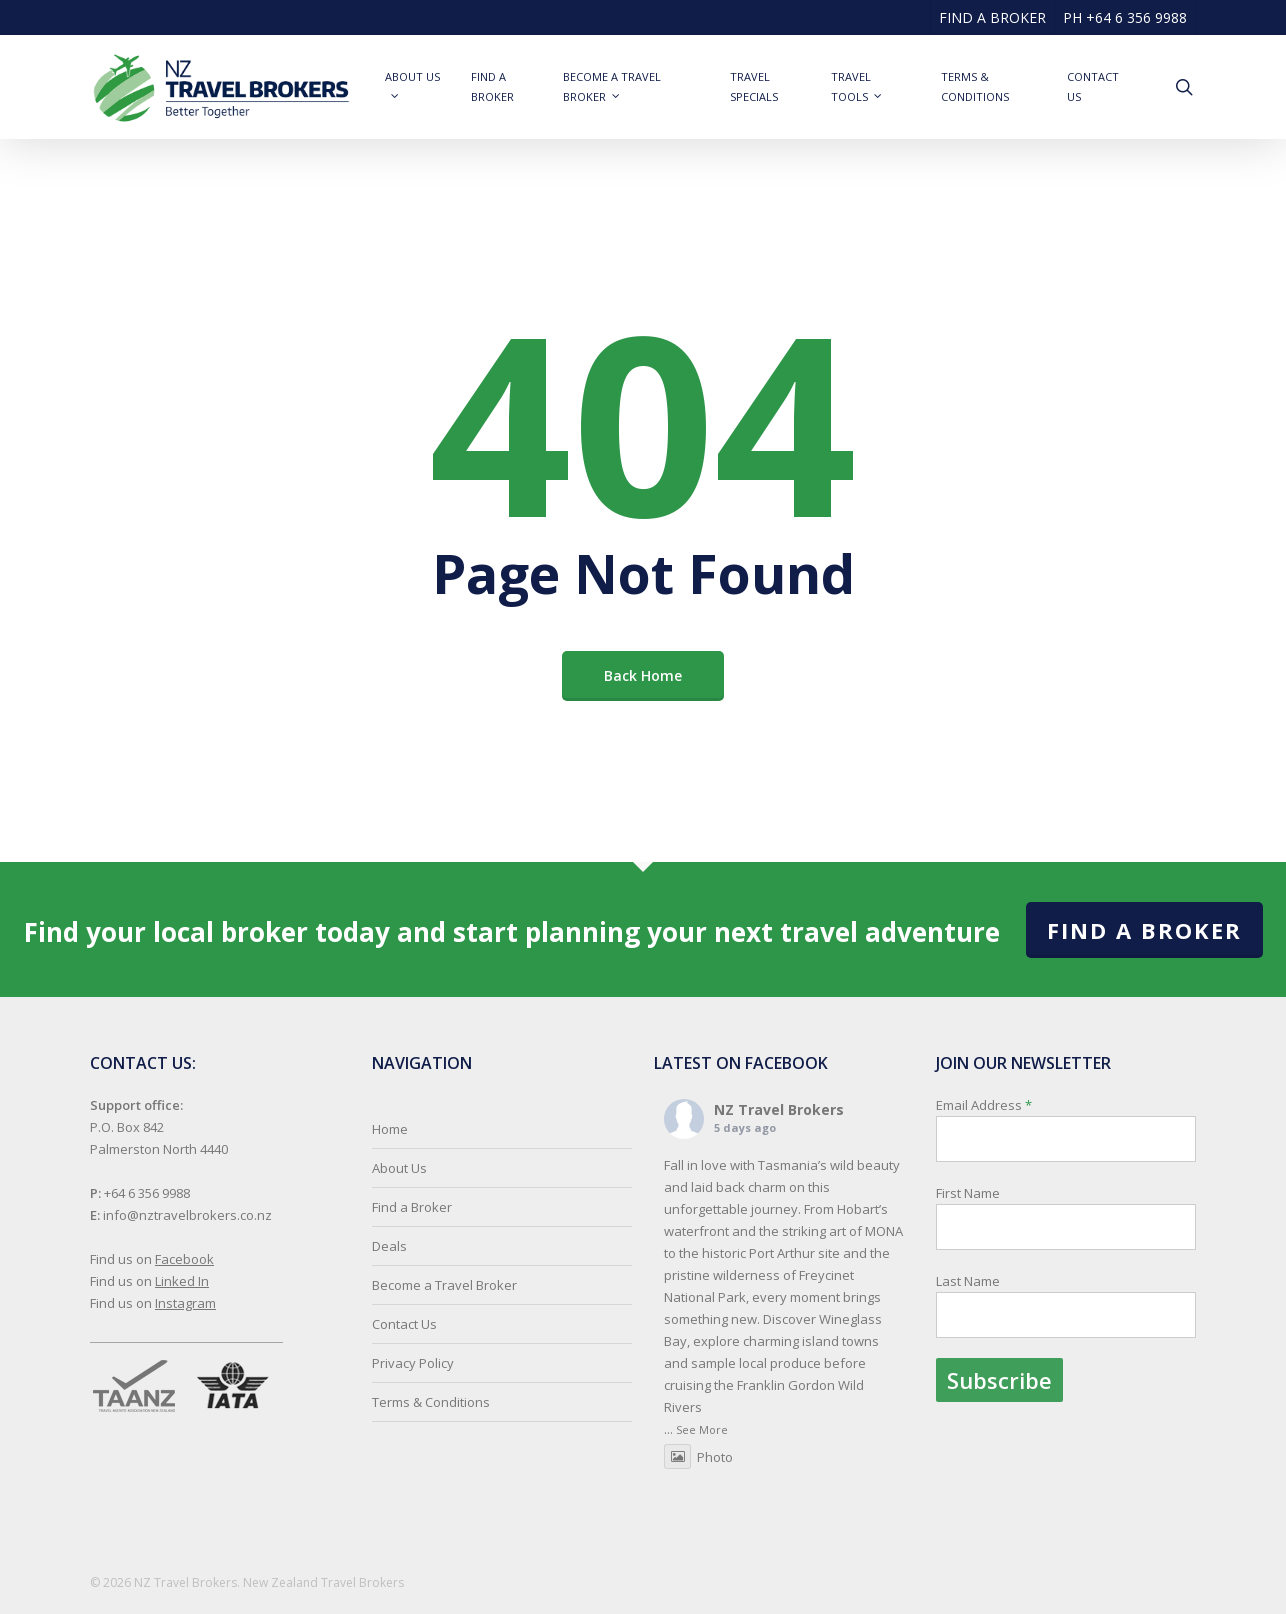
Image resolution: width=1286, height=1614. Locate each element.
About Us (399, 1168)
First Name (968, 1193)
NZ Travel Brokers (779, 1109)
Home (390, 1129)
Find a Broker (1144, 930)
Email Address (1066, 1249)
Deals (389, 1246)
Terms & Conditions (431, 1402)
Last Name (968, 1281)
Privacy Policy (413, 1363)
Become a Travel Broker (444, 1285)
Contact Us (404, 1324)
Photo (698, 1457)
